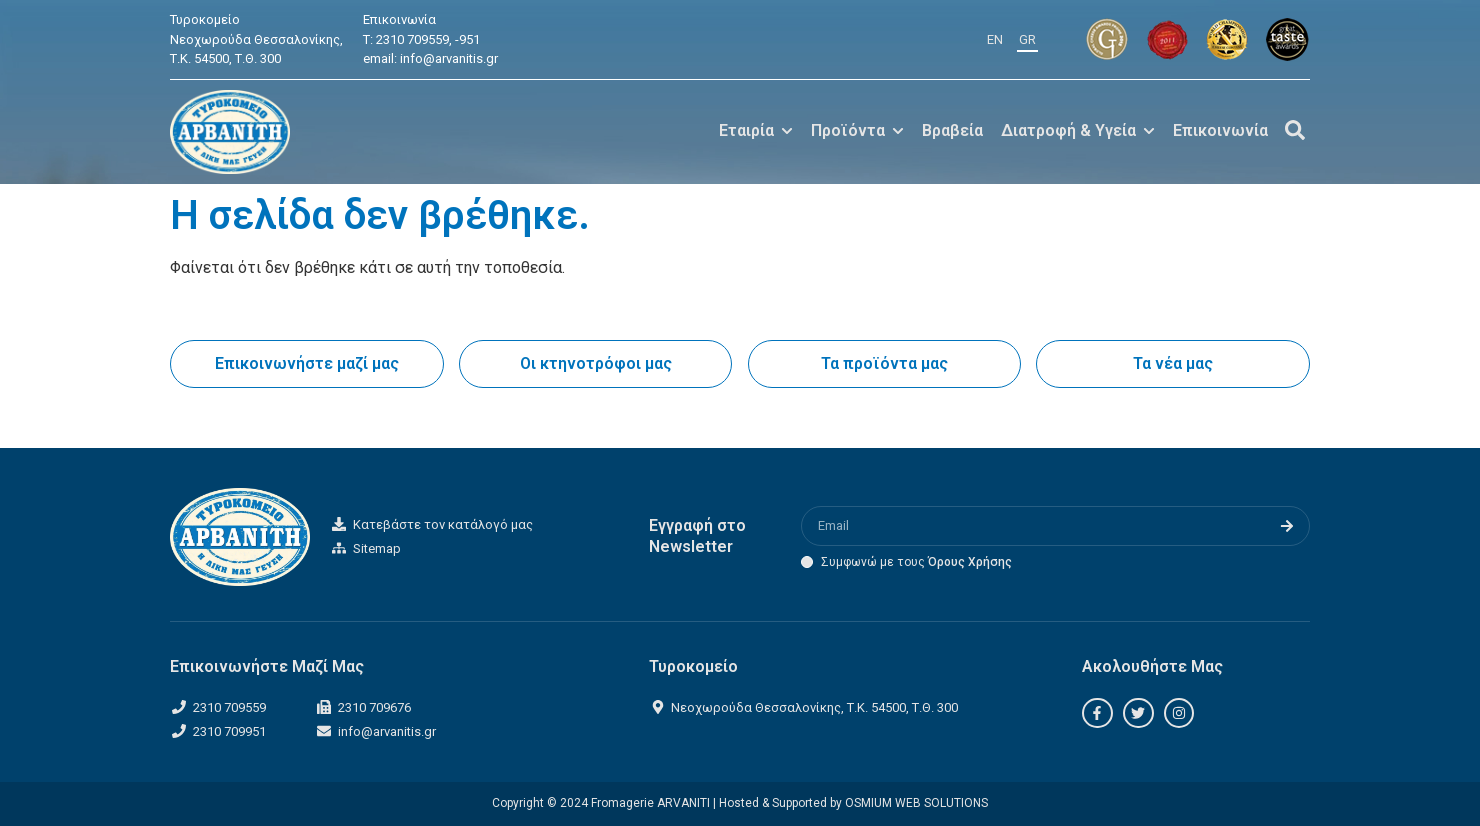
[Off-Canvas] (1295, 130)
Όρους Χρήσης (970, 562)
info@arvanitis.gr (449, 58)
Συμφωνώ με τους (916, 562)
